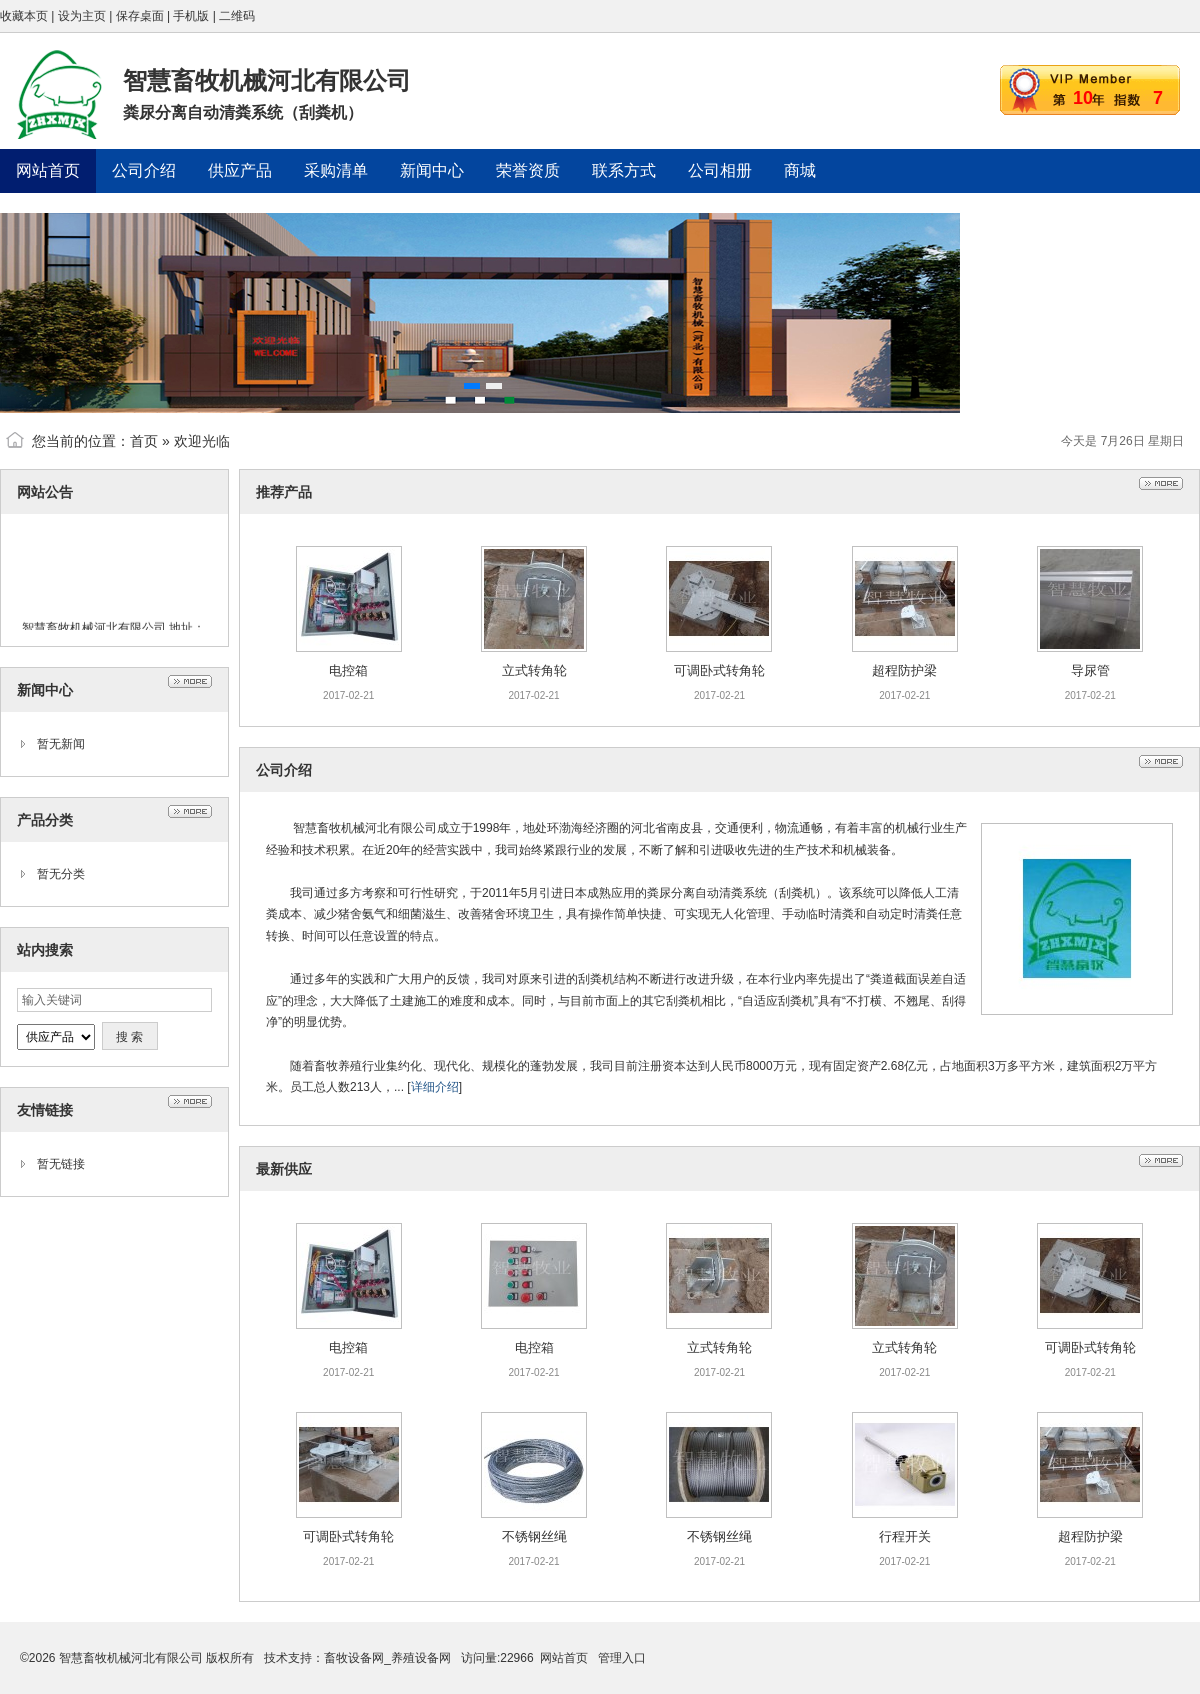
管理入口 (622, 1658)
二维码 (237, 16)
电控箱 (348, 670)
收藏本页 (24, 16)
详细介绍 (435, 1087)
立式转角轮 (534, 670)
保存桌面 (140, 16)
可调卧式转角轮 (719, 670)
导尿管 (1090, 670)
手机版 (191, 16)
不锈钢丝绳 (534, 1536)
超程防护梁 (904, 670)
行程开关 (905, 1536)
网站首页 (564, 1658)
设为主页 (82, 16)
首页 (144, 441)
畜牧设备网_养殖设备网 (387, 1658)
